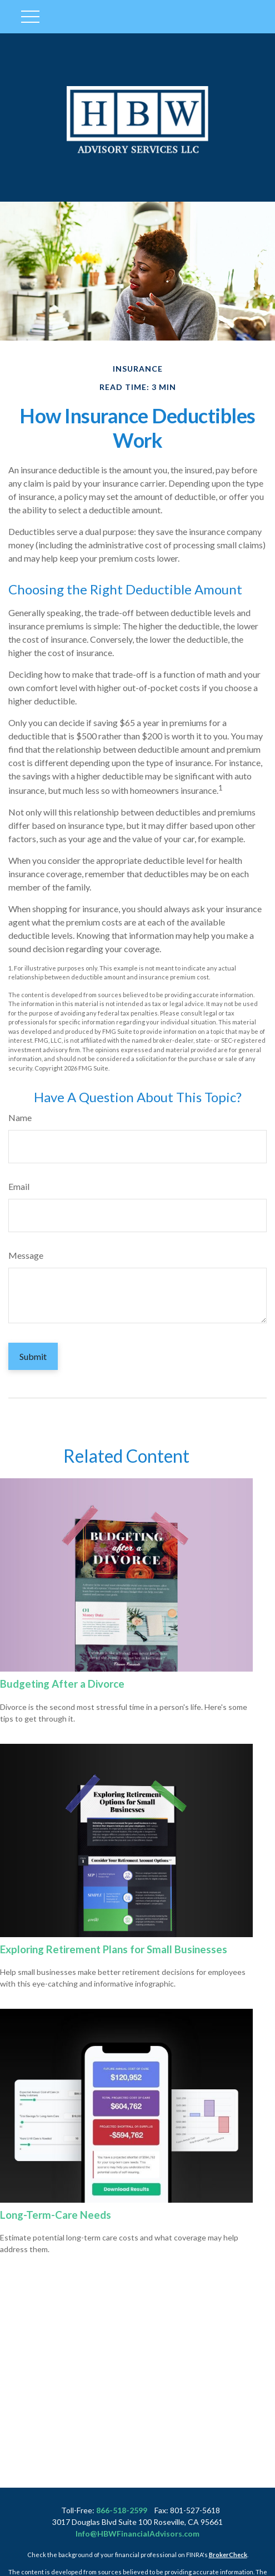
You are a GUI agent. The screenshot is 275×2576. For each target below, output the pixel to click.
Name (20, 1117)
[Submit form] (33, 1356)
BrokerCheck (228, 2554)
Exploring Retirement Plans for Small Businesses (113, 1949)
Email (18, 1186)
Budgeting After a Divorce (62, 1684)
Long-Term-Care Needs (55, 2215)
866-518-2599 (121, 2510)
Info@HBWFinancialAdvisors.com (137, 2533)
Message (25, 1255)
